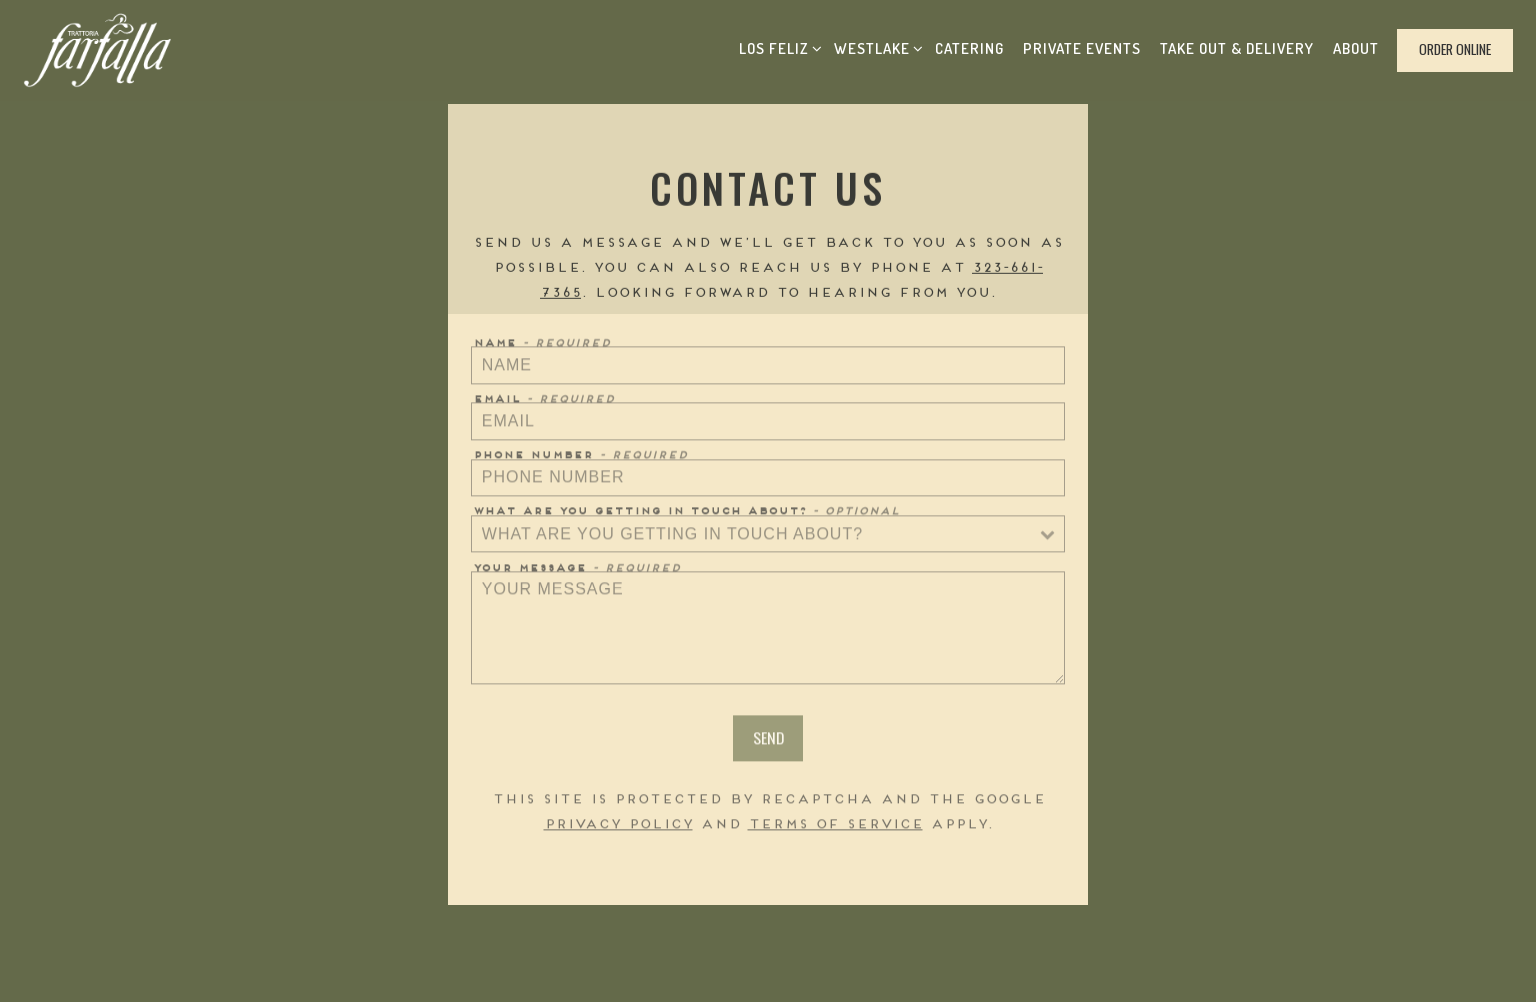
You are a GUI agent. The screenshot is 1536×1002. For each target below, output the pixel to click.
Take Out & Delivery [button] (1237, 48)
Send (768, 740)
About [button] (1356, 48)
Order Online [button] (1455, 49)
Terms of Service (835, 826)
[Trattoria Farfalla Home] (98, 50)
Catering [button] (969, 48)
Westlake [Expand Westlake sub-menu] (875, 45)
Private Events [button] (1082, 48)
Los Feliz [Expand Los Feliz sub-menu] (777, 45)
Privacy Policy (618, 826)
